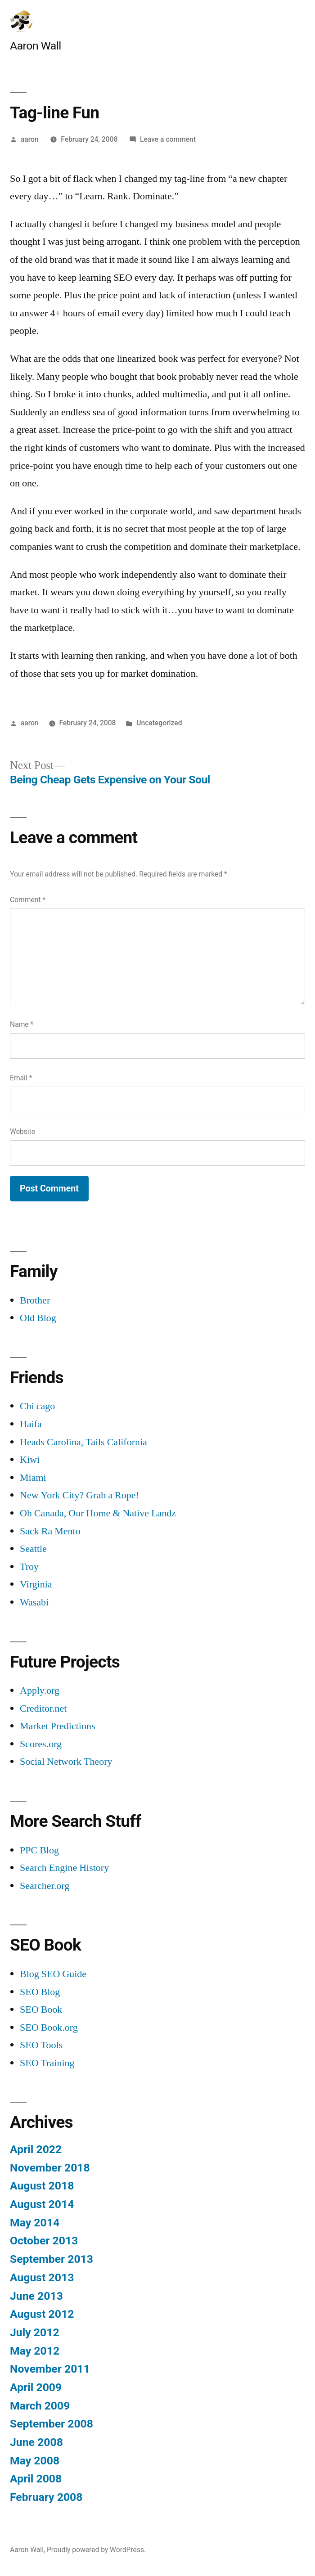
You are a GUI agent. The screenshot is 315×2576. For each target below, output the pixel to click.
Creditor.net (43, 1708)
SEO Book (41, 2009)
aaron (30, 139)
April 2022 (36, 2149)
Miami (33, 1477)
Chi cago (37, 1406)
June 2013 (36, 2295)
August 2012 (42, 2313)
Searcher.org (44, 1885)
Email (21, 1078)
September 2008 (51, 2423)
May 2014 (34, 2222)
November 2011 (50, 2368)
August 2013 (42, 2277)
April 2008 (36, 2478)
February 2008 (46, 2497)
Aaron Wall (35, 45)
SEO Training (47, 2063)
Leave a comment (168, 139)
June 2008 (36, 2442)
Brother (35, 1300)
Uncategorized (159, 723)
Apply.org (39, 1690)
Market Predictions (57, 1726)
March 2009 (40, 2405)
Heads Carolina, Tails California (83, 1442)
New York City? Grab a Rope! (79, 1495)
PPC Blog (39, 1850)
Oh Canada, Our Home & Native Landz (98, 1513)
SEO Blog (40, 1992)
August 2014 (42, 2204)
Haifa (31, 1424)
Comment (27, 899)
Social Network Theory (66, 1761)
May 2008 (34, 2460)
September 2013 (51, 2259)
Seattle (33, 1548)
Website (22, 1131)
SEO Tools (41, 2045)
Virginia (36, 1584)
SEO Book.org (49, 2027)
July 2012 (34, 2332)
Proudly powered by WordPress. (96, 2549)
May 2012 (34, 2350)
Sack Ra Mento (50, 1531)
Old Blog (38, 1318)
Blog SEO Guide (53, 1974)
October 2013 (44, 2240)
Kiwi (30, 1459)
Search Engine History (64, 1867)
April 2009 (36, 2387)
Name (21, 1024)
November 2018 (50, 2167)
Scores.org (41, 1744)
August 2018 (42, 2185)
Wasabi (34, 1602)
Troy (29, 1566)
